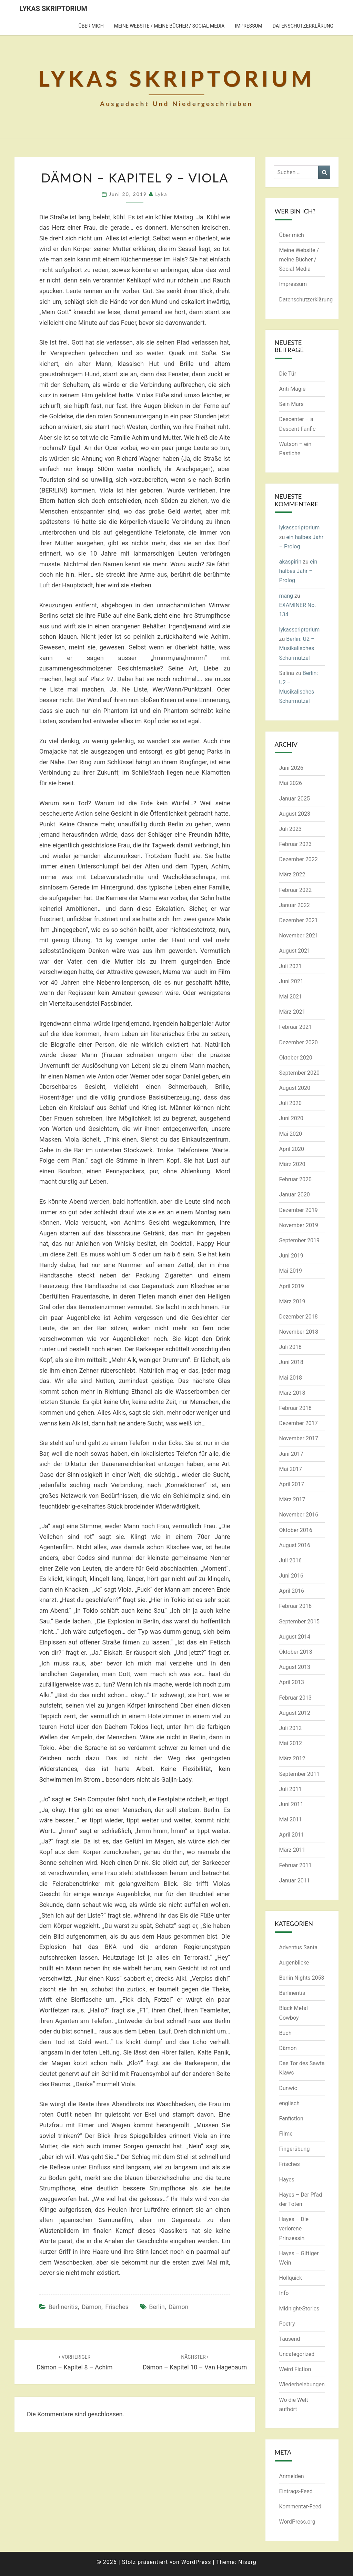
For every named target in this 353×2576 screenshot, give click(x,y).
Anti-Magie (292, 389)
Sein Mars (291, 404)
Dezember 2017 (298, 1423)
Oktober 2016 (295, 1530)
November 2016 (298, 1514)
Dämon (92, 2306)
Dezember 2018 (298, 1316)
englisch (289, 2103)
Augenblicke (294, 1962)
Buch (285, 2033)
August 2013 (294, 1667)
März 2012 (292, 1758)
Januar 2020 (294, 1194)
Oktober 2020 (295, 1057)
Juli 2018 (290, 1347)
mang (286, 596)
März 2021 (292, 1011)
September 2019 (299, 1240)
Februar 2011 (295, 1865)
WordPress (196, 2562)
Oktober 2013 (295, 1652)
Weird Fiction (295, 2369)
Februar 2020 (295, 1179)
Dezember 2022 (298, 859)
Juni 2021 (291, 981)
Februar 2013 (295, 1697)
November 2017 (298, 1438)
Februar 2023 (295, 844)
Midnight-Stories (299, 2308)
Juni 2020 (291, 1118)
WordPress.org (297, 2521)
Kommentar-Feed (300, 2506)
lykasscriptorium (299, 527)
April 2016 (291, 1591)
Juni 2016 (291, 1575)
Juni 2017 (291, 1454)
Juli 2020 (290, 1103)
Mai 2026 (290, 783)
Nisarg (247, 2562)
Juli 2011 (290, 1789)
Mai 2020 (290, 1134)
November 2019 (298, 1225)
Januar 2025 (294, 798)
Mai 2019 (290, 1270)
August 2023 (294, 813)
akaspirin (290, 561)
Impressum (248, 26)
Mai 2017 (290, 1469)
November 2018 (298, 1332)
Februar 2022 (295, 890)
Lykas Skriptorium (53, 8)
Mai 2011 (290, 1819)
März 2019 (292, 1301)
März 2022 (292, 874)
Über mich (91, 26)
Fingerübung (294, 2149)
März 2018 (292, 1393)
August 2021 (294, 950)
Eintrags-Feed (296, 2491)
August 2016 (294, 1545)
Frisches (117, 2306)
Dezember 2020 (298, 1042)
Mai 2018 (290, 1377)
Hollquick (290, 2278)
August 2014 (294, 1636)
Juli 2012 (290, 1728)
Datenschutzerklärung (303, 26)
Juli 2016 (290, 1560)
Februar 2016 (295, 1606)
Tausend (289, 2339)
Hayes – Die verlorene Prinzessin (294, 2228)
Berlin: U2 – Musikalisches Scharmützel (297, 648)
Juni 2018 (291, 1362)
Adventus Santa (298, 1947)
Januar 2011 (294, 1880)
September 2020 (299, 1073)
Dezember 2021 (298, 920)
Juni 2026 (291, 768)
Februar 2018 (295, 1408)
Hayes (286, 2179)
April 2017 (291, 1484)
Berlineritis (63, 2306)
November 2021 (298, 935)
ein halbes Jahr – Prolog (298, 571)
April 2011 (291, 1834)
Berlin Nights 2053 (301, 1978)
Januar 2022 (294, 905)
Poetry (287, 2323)
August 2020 (294, 1088)
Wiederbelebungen (302, 2384)
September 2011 (299, 1774)
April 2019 (291, 1286)
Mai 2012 (290, 1743)
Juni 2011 (291, 1804)
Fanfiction (291, 2118)
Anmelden (291, 2476)
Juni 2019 (291, 1255)
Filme (286, 2133)
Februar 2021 (295, 1027)
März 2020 (292, 1164)
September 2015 (299, 1621)
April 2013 (291, 1682)
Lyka (161, 194)
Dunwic (288, 2088)
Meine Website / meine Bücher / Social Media (169, 26)
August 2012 (294, 1713)
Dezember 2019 (298, 1210)
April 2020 (291, 1149)
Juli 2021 (290, 966)
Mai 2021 (290, 996)
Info (284, 2293)
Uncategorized (297, 2354)
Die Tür (287, 373)
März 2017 (292, 1499)
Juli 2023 (290, 829)
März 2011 (292, 1850)
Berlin (157, 2306)
